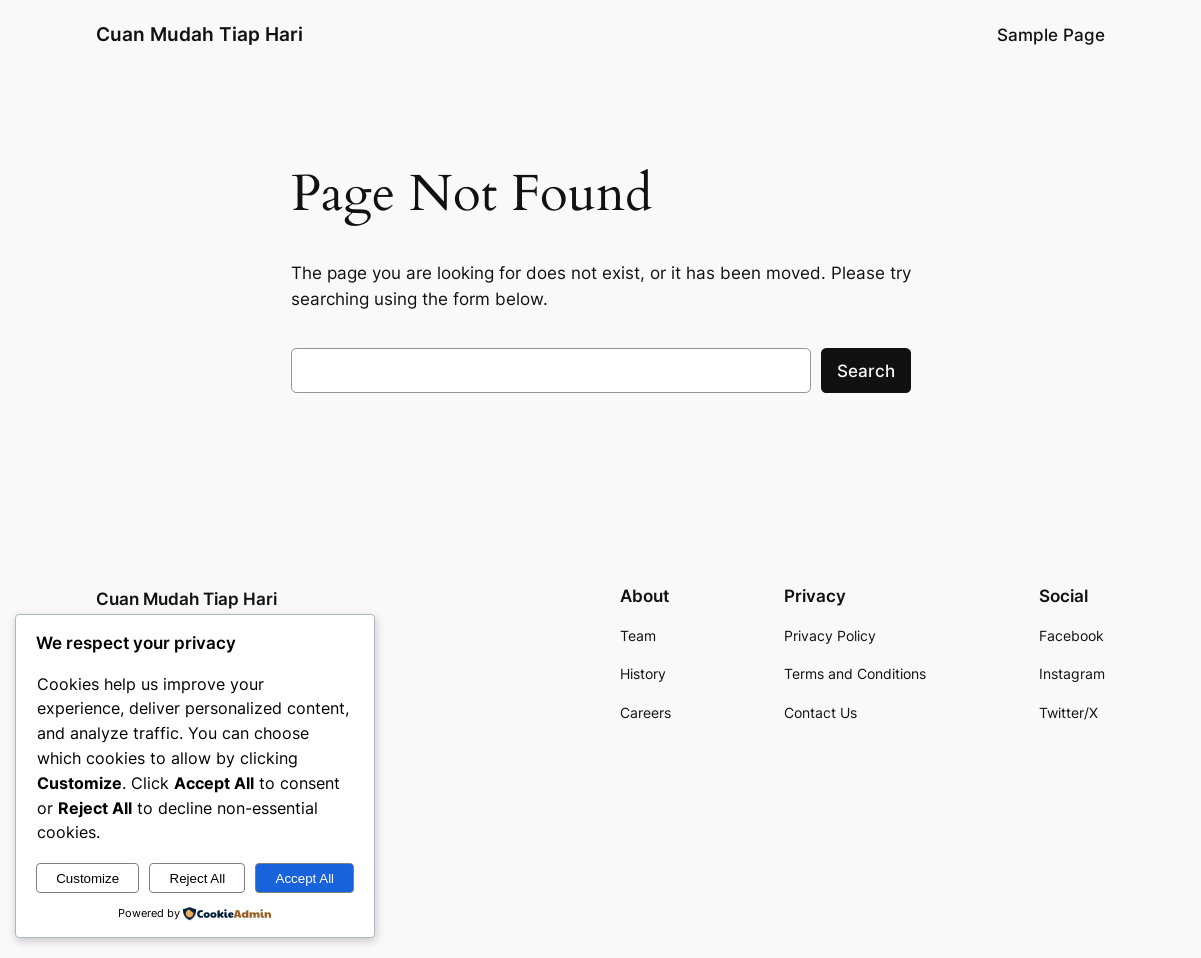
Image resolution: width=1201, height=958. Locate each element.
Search (866, 371)
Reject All (198, 878)
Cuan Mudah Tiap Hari (199, 34)
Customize (87, 878)
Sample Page (1051, 35)
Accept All (305, 878)
